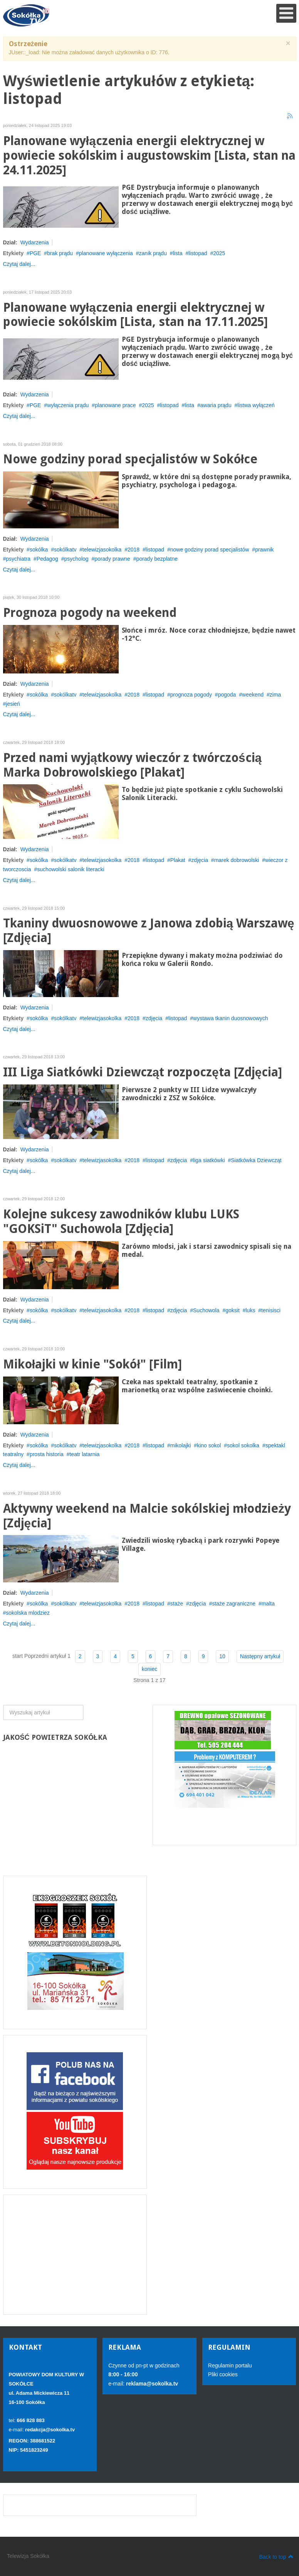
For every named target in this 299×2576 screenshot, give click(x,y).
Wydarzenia (34, 242)
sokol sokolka (243, 1445)
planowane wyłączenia (106, 253)
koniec (149, 1669)
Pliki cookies (223, 2374)
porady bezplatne (157, 559)
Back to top (276, 2556)
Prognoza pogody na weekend (89, 613)
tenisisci (271, 1310)
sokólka (39, 549)
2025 (219, 253)
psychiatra (18, 559)
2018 (133, 549)
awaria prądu (216, 405)
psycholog (76, 559)
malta (268, 1603)
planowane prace (115, 405)
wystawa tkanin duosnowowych (230, 1018)
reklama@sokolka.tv (151, 2384)
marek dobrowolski (236, 860)
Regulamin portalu (230, 2365)
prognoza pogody (191, 695)
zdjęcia (199, 860)
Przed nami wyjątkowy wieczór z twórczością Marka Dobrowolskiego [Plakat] (132, 765)
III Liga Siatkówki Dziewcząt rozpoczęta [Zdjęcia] (142, 1072)
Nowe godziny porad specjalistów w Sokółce (130, 459)
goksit (232, 1310)
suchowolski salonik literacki (70, 869)
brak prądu (60, 253)
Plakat (177, 860)
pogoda (227, 695)
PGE (35, 253)
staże (176, 1603)
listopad (197, 253)
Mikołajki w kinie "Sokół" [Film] (92, 1364)
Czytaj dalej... (19, 264)
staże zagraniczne (233, 1603)
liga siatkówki (209, 1160)
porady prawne (112, 559)
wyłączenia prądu (68, 405)
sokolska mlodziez (28, 1613)
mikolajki (180, 1445)
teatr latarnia (85, 1454)
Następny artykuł (260, 1656)
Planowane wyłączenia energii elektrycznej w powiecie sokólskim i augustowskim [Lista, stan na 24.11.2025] (149, 155)
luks (250, 1310)
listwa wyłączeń (255, 405)
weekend (253, 695)
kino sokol (209, 1445)
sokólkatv (65, 549)
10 (222, 1656)
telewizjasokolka (101, 549)
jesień (13, 704)
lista (178, 253)
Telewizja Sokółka (28, 2556)
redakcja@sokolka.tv (50, 2429)
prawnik (264, 549)
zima (275, 695)
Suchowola (206, 1310)
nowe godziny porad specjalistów (209, 549)
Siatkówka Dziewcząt (256, 1160)
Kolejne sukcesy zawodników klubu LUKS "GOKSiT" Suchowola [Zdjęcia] (121, 1221)
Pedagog (47, 559)
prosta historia (47, 1454)
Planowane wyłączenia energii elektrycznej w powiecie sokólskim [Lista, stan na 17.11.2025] (135, 315)
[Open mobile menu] (286, 13)
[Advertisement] (75, 2255)
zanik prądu (153, 253)
